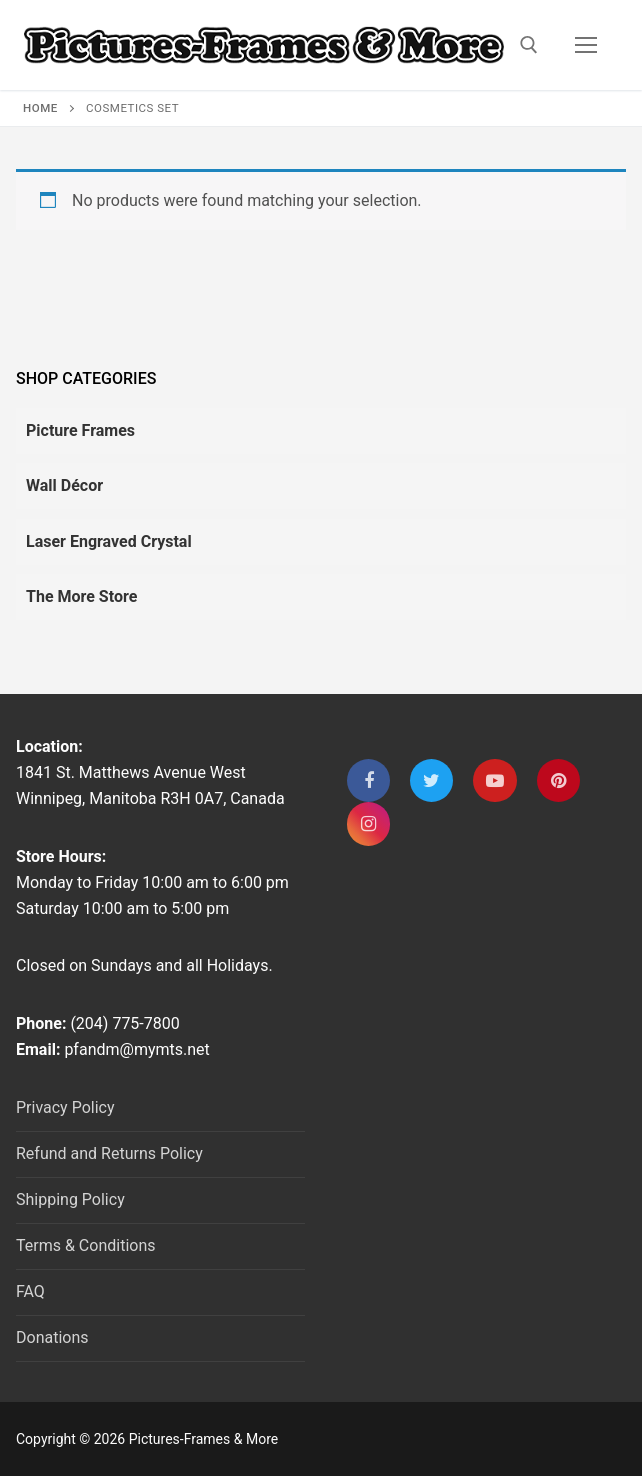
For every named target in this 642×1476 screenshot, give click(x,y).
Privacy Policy (65, 1107)
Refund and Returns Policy (109, 1153)
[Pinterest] (558, 780)
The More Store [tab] (81, 596)
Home (40, 108)
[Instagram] (368, 823)
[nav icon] (586, 45)
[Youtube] (494, 780)
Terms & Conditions (86, 1245)
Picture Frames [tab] (80, 430)
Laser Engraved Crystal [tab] (109, 541)
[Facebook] (368, 780)
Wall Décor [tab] (64, 485)
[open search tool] (529, 45)
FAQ (30, 1291)
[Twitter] (431, 780)
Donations (52, 1337)
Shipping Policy (70, 1199)
